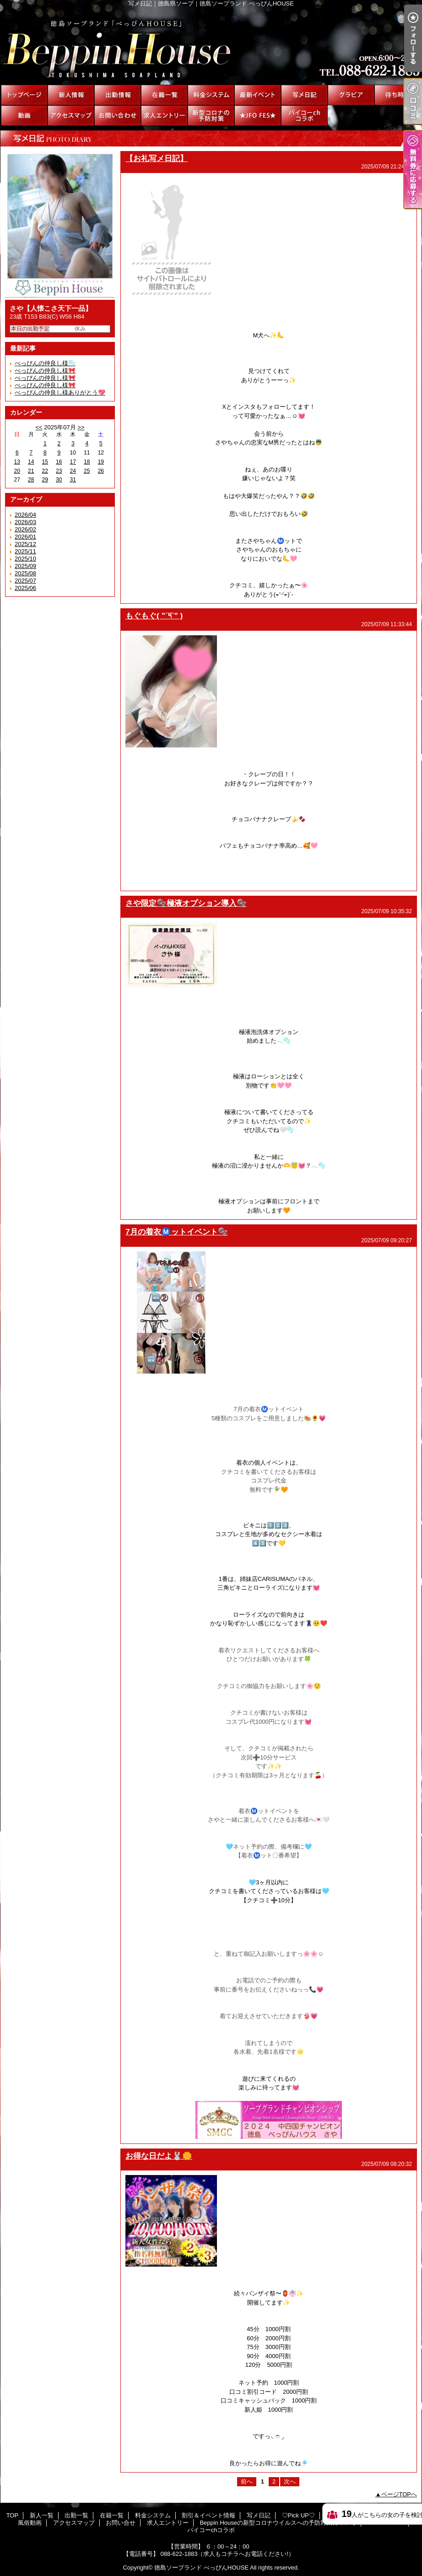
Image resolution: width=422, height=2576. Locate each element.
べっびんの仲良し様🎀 (45, 370)
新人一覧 (71, 95)
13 (17, 462)
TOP (24, 95)
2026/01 (25, 536)
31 (73, 479)
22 (45, 471)
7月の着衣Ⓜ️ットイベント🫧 (176, 1231)
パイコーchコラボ (304, 115)
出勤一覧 (117, 95)
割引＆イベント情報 (257, 95)
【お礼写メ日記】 (156, 158)
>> (80, 427)
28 (31, 479)
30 (59, 479)
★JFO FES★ (257, 115)
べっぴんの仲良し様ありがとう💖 (60, 392)
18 (87, 462)
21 (31, 471)
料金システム (211, 95)
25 (87, 471)
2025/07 (25, 580)
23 (59, 471)
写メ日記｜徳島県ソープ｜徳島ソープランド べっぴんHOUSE (211, 46)
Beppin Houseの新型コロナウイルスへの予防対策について (211, 115)
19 (101, 462)
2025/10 (25, 558)
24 (73, 471)
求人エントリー (164, 115)
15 (45, 462)
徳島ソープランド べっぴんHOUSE (201, 2567)
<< (38, 427)
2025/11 (25, 551)
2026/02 (25, 529)
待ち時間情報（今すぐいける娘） (397, 95)
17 (73, 462)
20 (17, 471)
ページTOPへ (399, 2494)
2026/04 (25, 514)
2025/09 (25, 566)
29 (45, 479)
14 (31, 462)
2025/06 (25, 587)
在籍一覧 (164, 95)
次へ (290, 2481)
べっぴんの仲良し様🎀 (45, 377)
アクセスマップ (71, 115)
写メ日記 (304, 95)
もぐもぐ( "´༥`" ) (154, 615)
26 (101, 471)
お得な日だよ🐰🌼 (158, 2155)
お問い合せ (117, 115)
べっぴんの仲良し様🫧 (45, 363)
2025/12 (25, 544)
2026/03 (25, 522)
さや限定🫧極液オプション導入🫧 (186, 903)
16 (59, 462)
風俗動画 (24, 115)
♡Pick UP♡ (351, 95)
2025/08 (25, 573)
